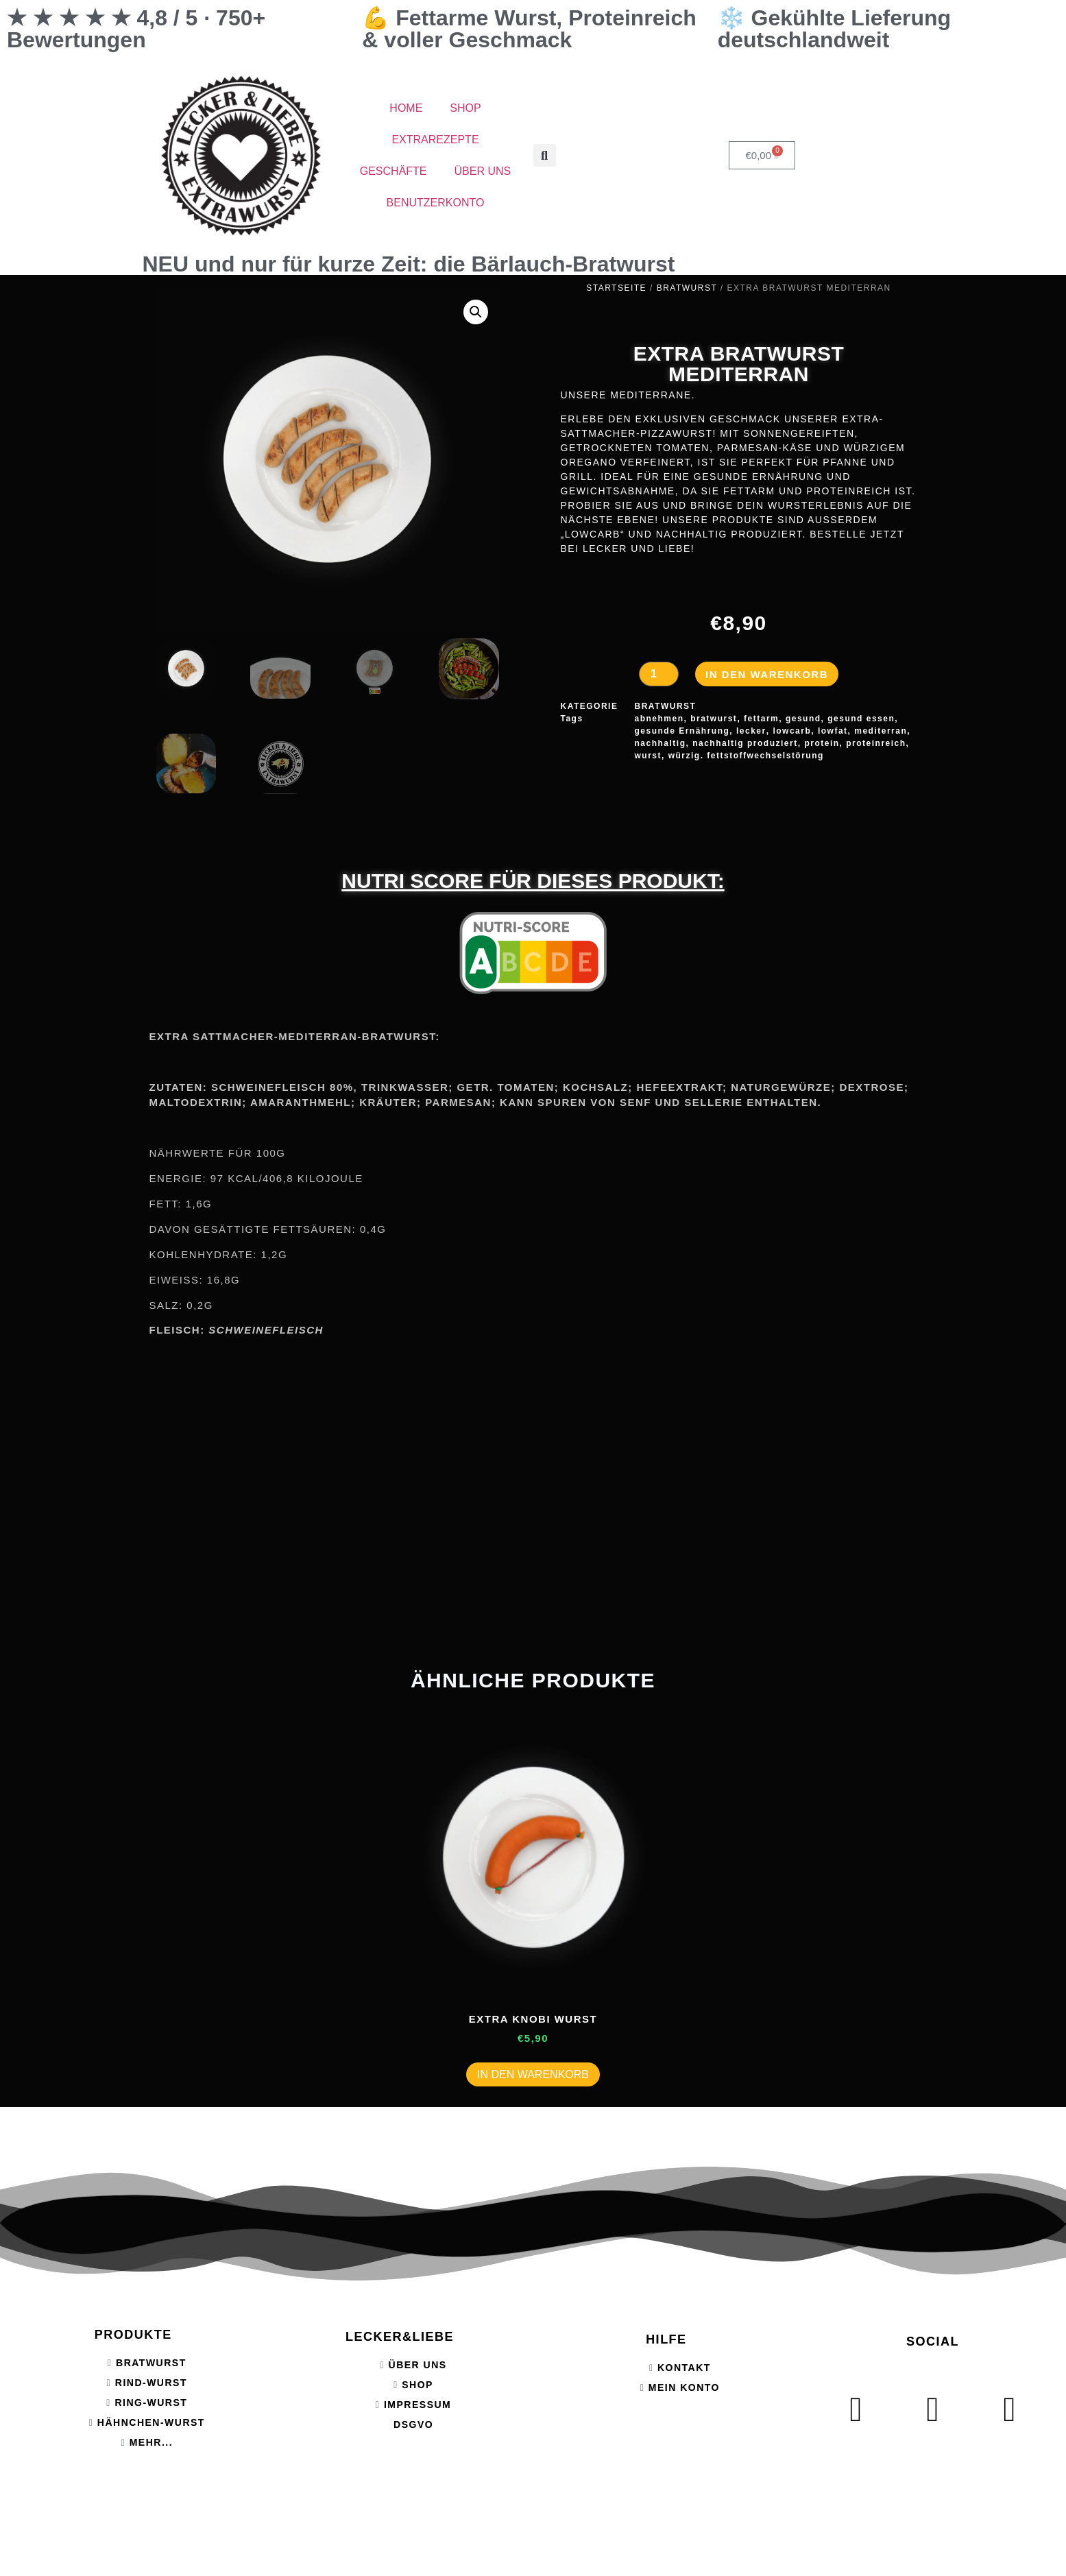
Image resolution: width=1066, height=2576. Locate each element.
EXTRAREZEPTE (435, 139)
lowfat (833, 731)
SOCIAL (932, 2341)
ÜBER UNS (483, 171)
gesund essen (861, 718)
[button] (544, 155)
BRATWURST (687, 288)
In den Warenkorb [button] (533, 2074)
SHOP (465, 108)
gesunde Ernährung (682, 731)
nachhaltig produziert (745, 743)
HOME (405, 108)
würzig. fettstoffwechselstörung (746, 755)
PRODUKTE (133, 2335)
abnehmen (659, 718)
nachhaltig (660, 743)
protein (821, 743)
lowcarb (792, 731)
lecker (751, 731)
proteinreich (876, 743)
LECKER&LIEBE (400, 2337)
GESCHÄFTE (393, 171)
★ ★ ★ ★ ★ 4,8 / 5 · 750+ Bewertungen (136, 28)
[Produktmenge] (659, 674)
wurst (648, 755)
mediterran (880, 731)
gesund (803, 718)
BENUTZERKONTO (436, 202)
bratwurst (713, 718)
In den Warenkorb (766, 674)
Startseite (616, 288)
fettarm (761, 718)
